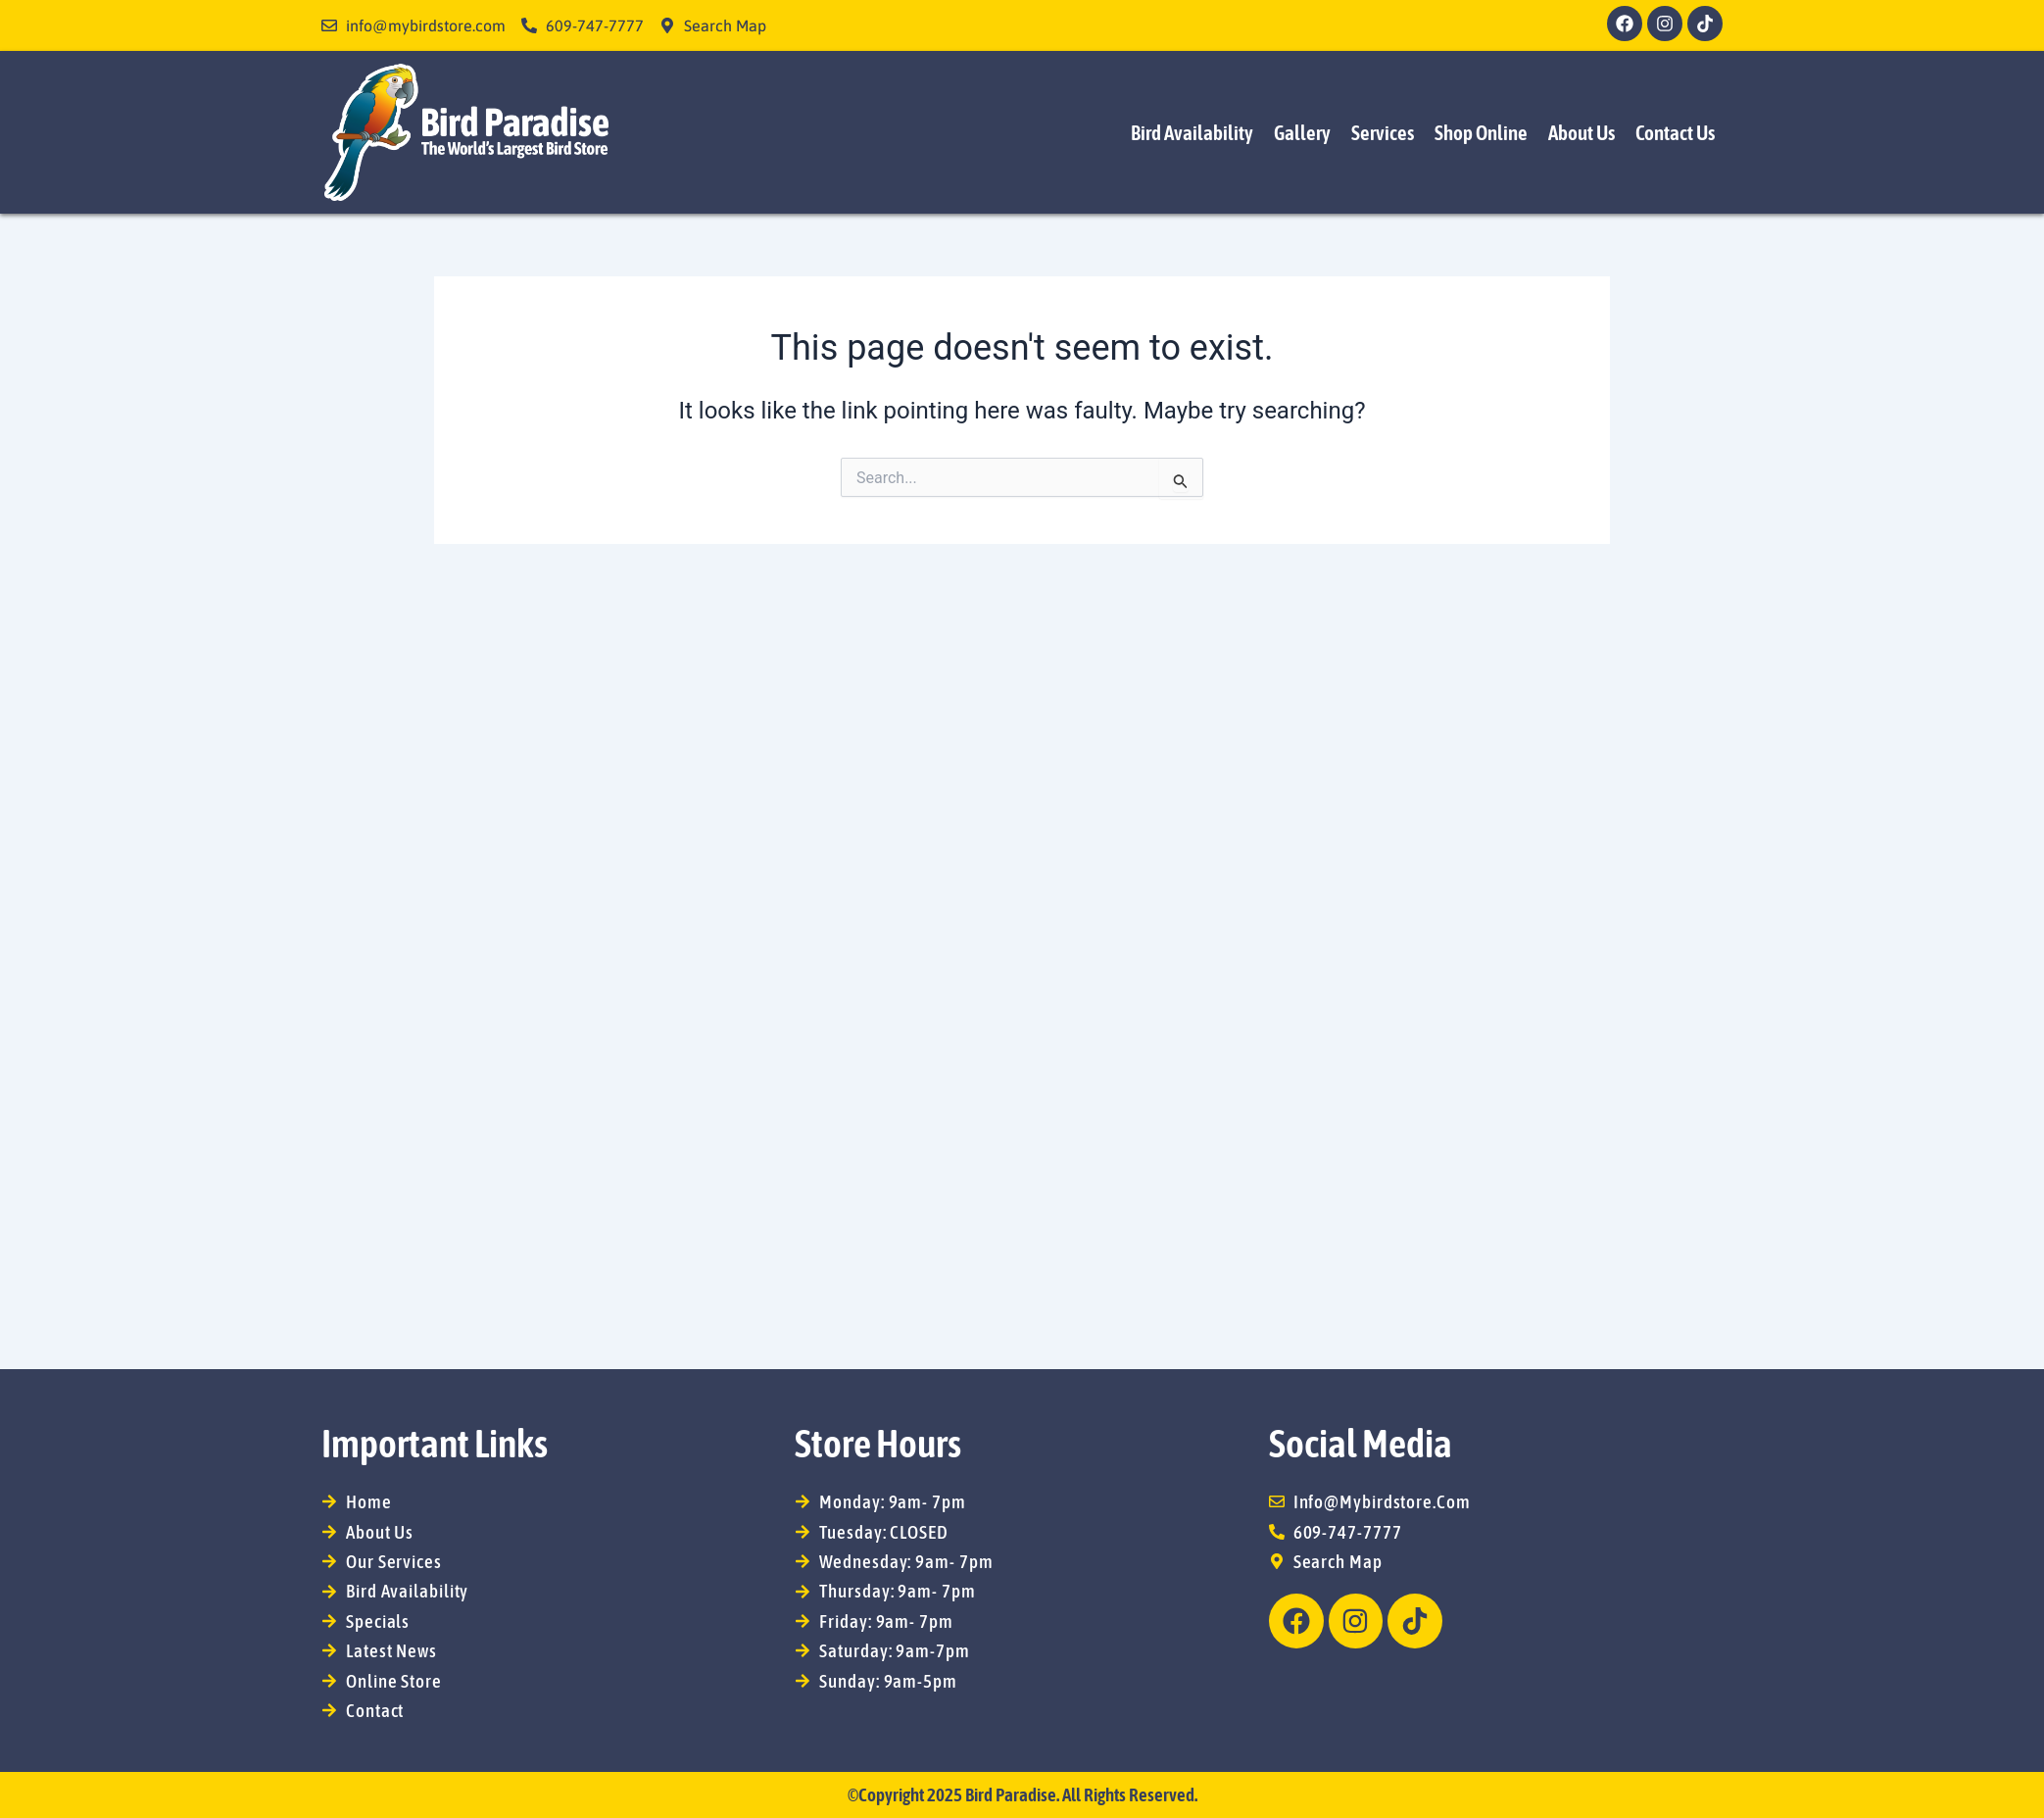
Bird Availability (1192, 132)
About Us (1581, 132)
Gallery (1302, 132)
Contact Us (1675, 132)
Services (1382, 132)
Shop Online (1481, 132)
